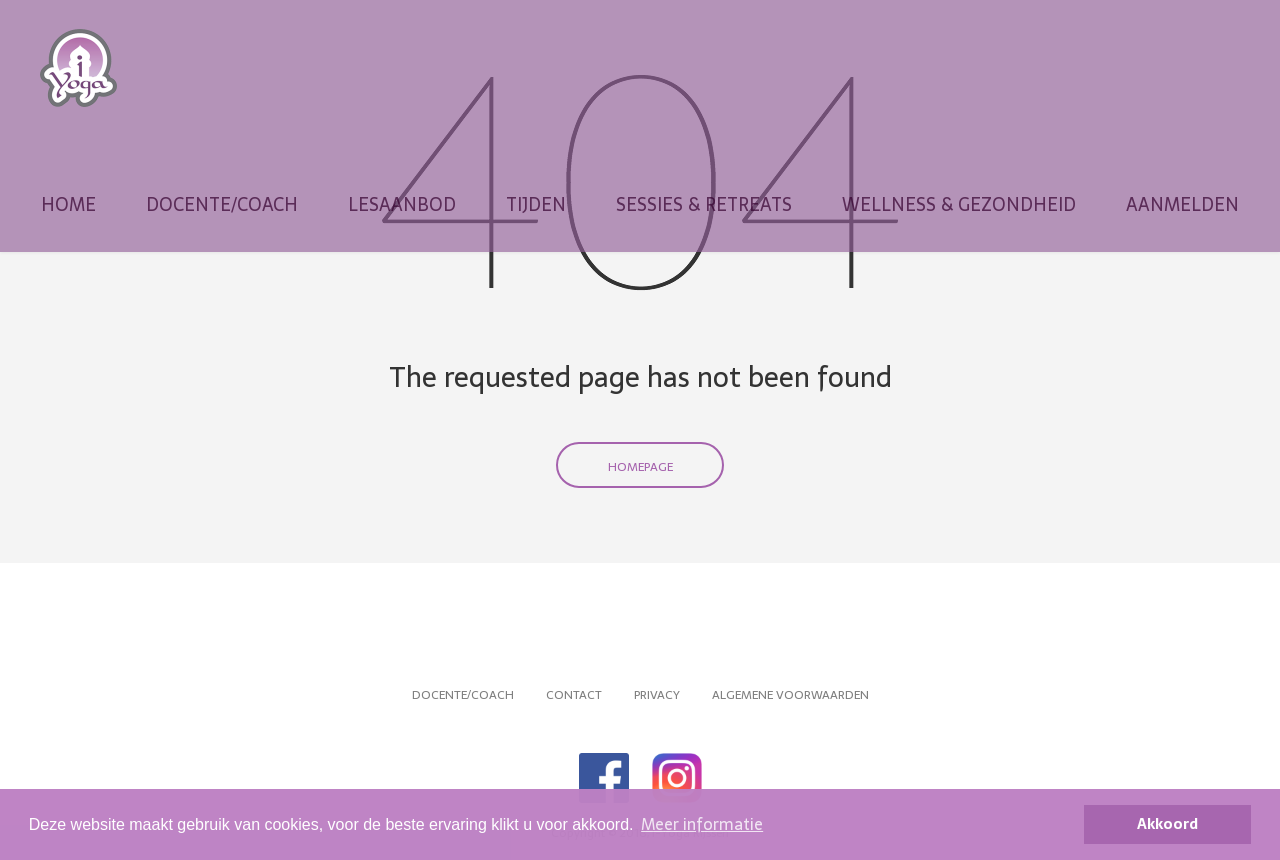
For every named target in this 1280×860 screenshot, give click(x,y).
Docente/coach (222, 205)
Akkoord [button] (1167, 824)
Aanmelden (1182, 205)
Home (68, 205)
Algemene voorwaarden (790, 695)
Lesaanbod (402, 205)
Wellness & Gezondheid (959, 205)
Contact (574, 695)
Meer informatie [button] (702, 824)
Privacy (657, 695)
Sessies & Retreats (704, 205)
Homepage (640, 467)
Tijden (536, 205)
